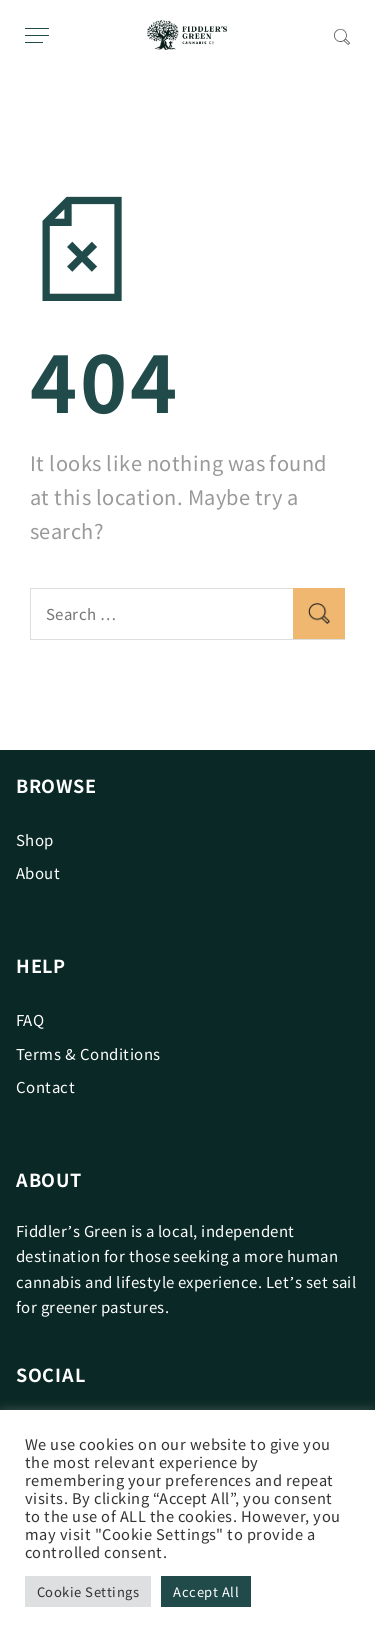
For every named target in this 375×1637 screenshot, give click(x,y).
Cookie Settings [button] (88, 1591)
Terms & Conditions (88, 1053)
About (38, 872)
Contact (45, 1086)
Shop (35, 839)
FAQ (30, 1019)
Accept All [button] (206, 1591)
